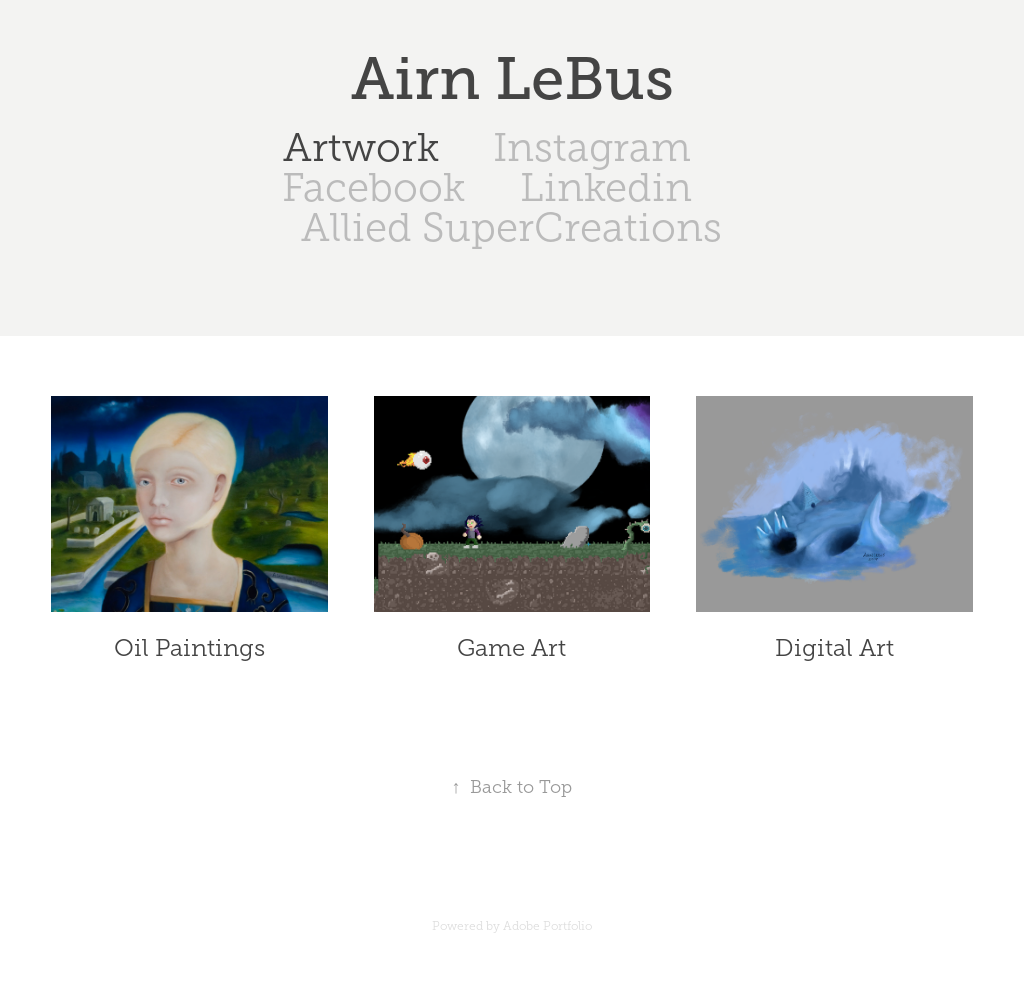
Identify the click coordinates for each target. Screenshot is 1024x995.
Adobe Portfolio (547, 926)
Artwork (361, 147)
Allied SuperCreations (511, 227)
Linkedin (606, 187)
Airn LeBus (512, 79)
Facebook (373, 187)
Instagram (592, 147)
